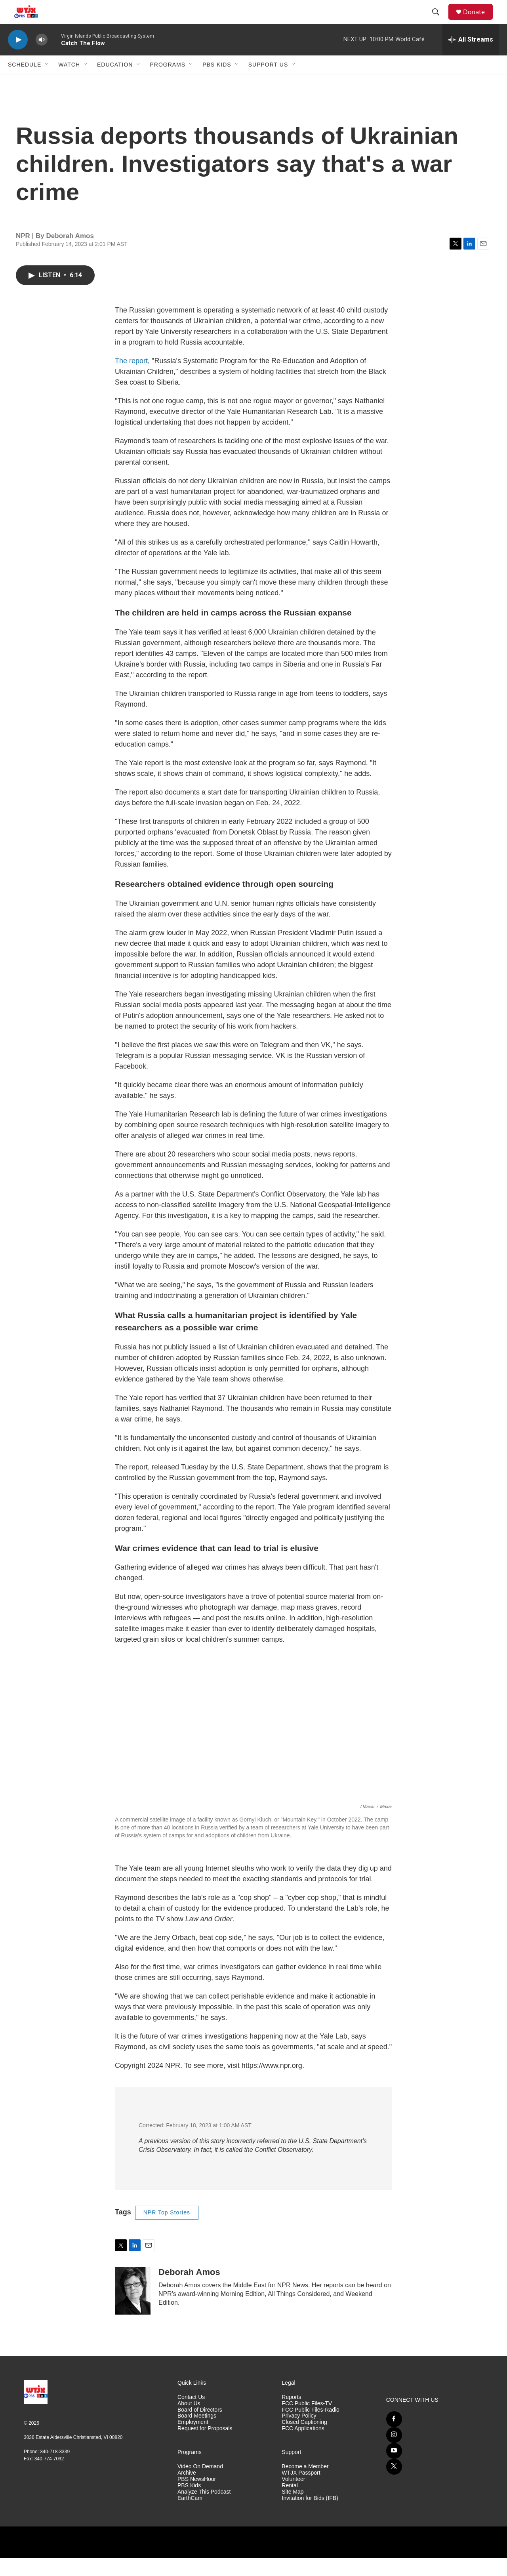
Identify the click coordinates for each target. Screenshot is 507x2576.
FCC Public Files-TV (307, 2421)
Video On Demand (200, 2484)
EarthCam (189, 2516)
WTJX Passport (301, 2491)
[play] (17, 57)
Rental (289, 2503)
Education (115, 82)
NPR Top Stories (166, 2230)
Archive (186, 2491)
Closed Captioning (304, 2440)
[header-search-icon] (439, 21)
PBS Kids (216, 82)
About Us (188, 2421)
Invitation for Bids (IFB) (310, 2516)
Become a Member (305, 2484)
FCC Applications (303, 2446)
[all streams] (470, 57)
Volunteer (293, 2497)
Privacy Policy (299, 2434)
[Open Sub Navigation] (47, 82)
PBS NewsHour (196, 2497)
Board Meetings (196, 2434)
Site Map (292, 2510)
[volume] (41, 58)
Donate (479, 21)
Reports (291, 2415)
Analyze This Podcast (204, 2510)
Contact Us (191, 2415)
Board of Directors (199, 2428)
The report (131, 379)
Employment (192, 2440)
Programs (167, 82)
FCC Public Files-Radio (310, 2428)
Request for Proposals (205, 2446)
